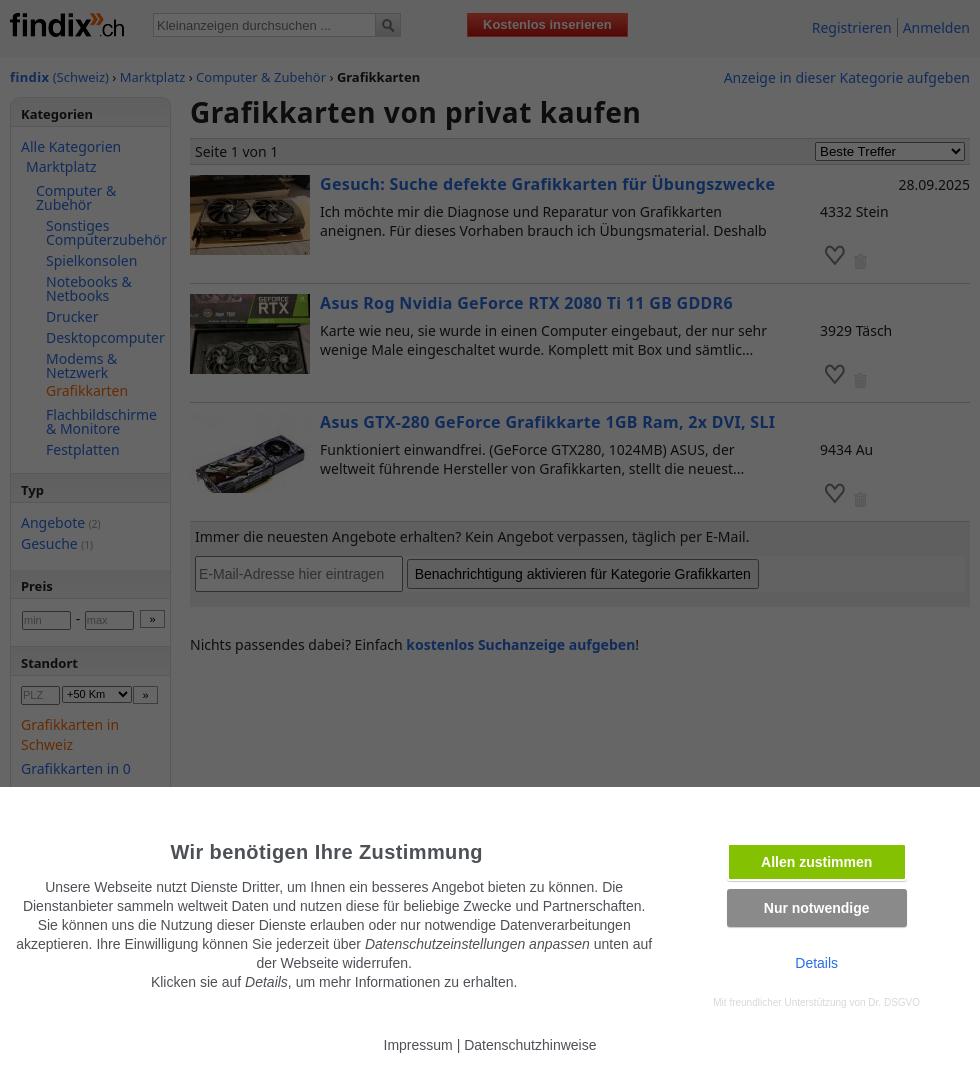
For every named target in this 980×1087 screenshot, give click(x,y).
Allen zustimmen (816, 862)
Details (816, 963)
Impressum (418, 1045)
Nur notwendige (817, 908)
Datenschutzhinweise (530, 1045)
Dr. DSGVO (894, 1002)
